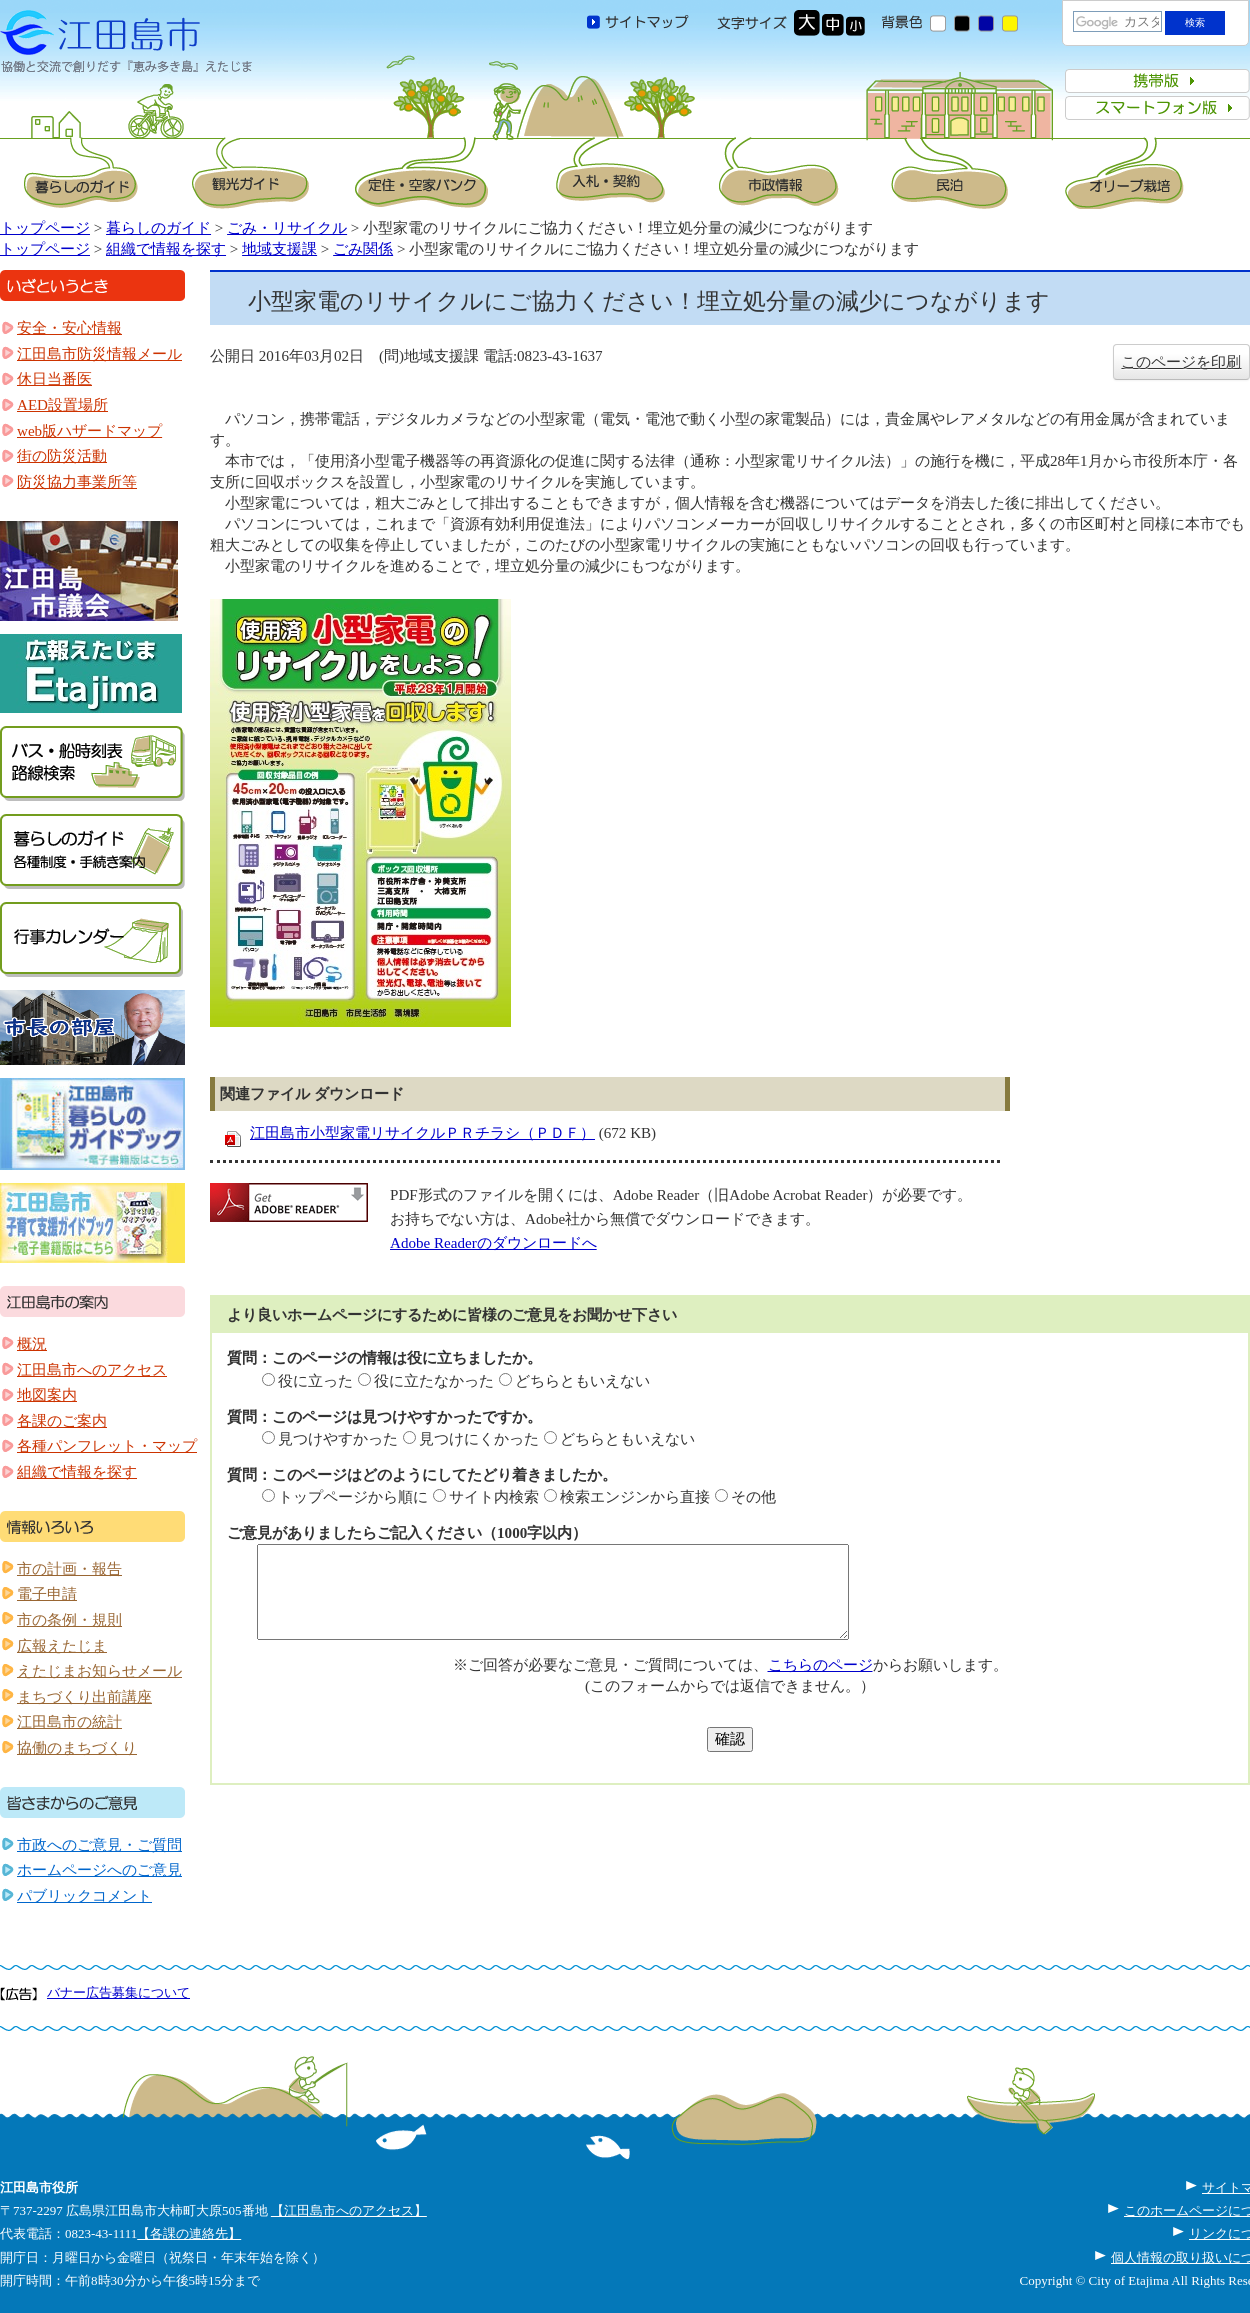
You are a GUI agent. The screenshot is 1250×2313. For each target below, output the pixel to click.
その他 (753, 1497)
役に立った (315, 1381)
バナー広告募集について (118, 1992)
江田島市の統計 (69, 1722)
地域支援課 (279, 249)
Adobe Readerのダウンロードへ (493, 1243)
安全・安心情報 (69, 328)
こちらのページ (820, 1665)
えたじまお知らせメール (99, 1671)
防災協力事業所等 (77, 482)
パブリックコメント (84, 1896)
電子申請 (47, 1594)
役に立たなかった (434, 1381)
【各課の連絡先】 (189, 2233)
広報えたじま (62, 1646)
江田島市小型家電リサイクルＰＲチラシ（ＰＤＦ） (422, 1133)
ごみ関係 (363, 249)
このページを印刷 (1181, 362)
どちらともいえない (582, 1381)
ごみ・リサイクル (287, 228)
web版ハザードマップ (89, 431)
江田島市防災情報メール (99, 354)
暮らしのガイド (158, 228)
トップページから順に (353, 1497)
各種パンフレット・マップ (107, 1446)
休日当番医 (54, 379)
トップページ (45, 228)
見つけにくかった (479, 1439)
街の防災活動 (62, 456)
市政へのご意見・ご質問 (99, 1845)
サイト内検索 (494, 1497)
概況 (32, 1344)
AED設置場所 (62, 405)
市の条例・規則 (69, 1620)
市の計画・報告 (69, 1569)
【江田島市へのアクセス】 (349, 2210)
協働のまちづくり (77, 1748)
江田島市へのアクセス (92, 1370)
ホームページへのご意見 (99, 1870)
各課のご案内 (62, 1421)
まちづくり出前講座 (84, 1697)
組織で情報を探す (166, 249)
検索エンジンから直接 (635, 1497)
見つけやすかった (338, 1439)
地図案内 (47, 1395)
